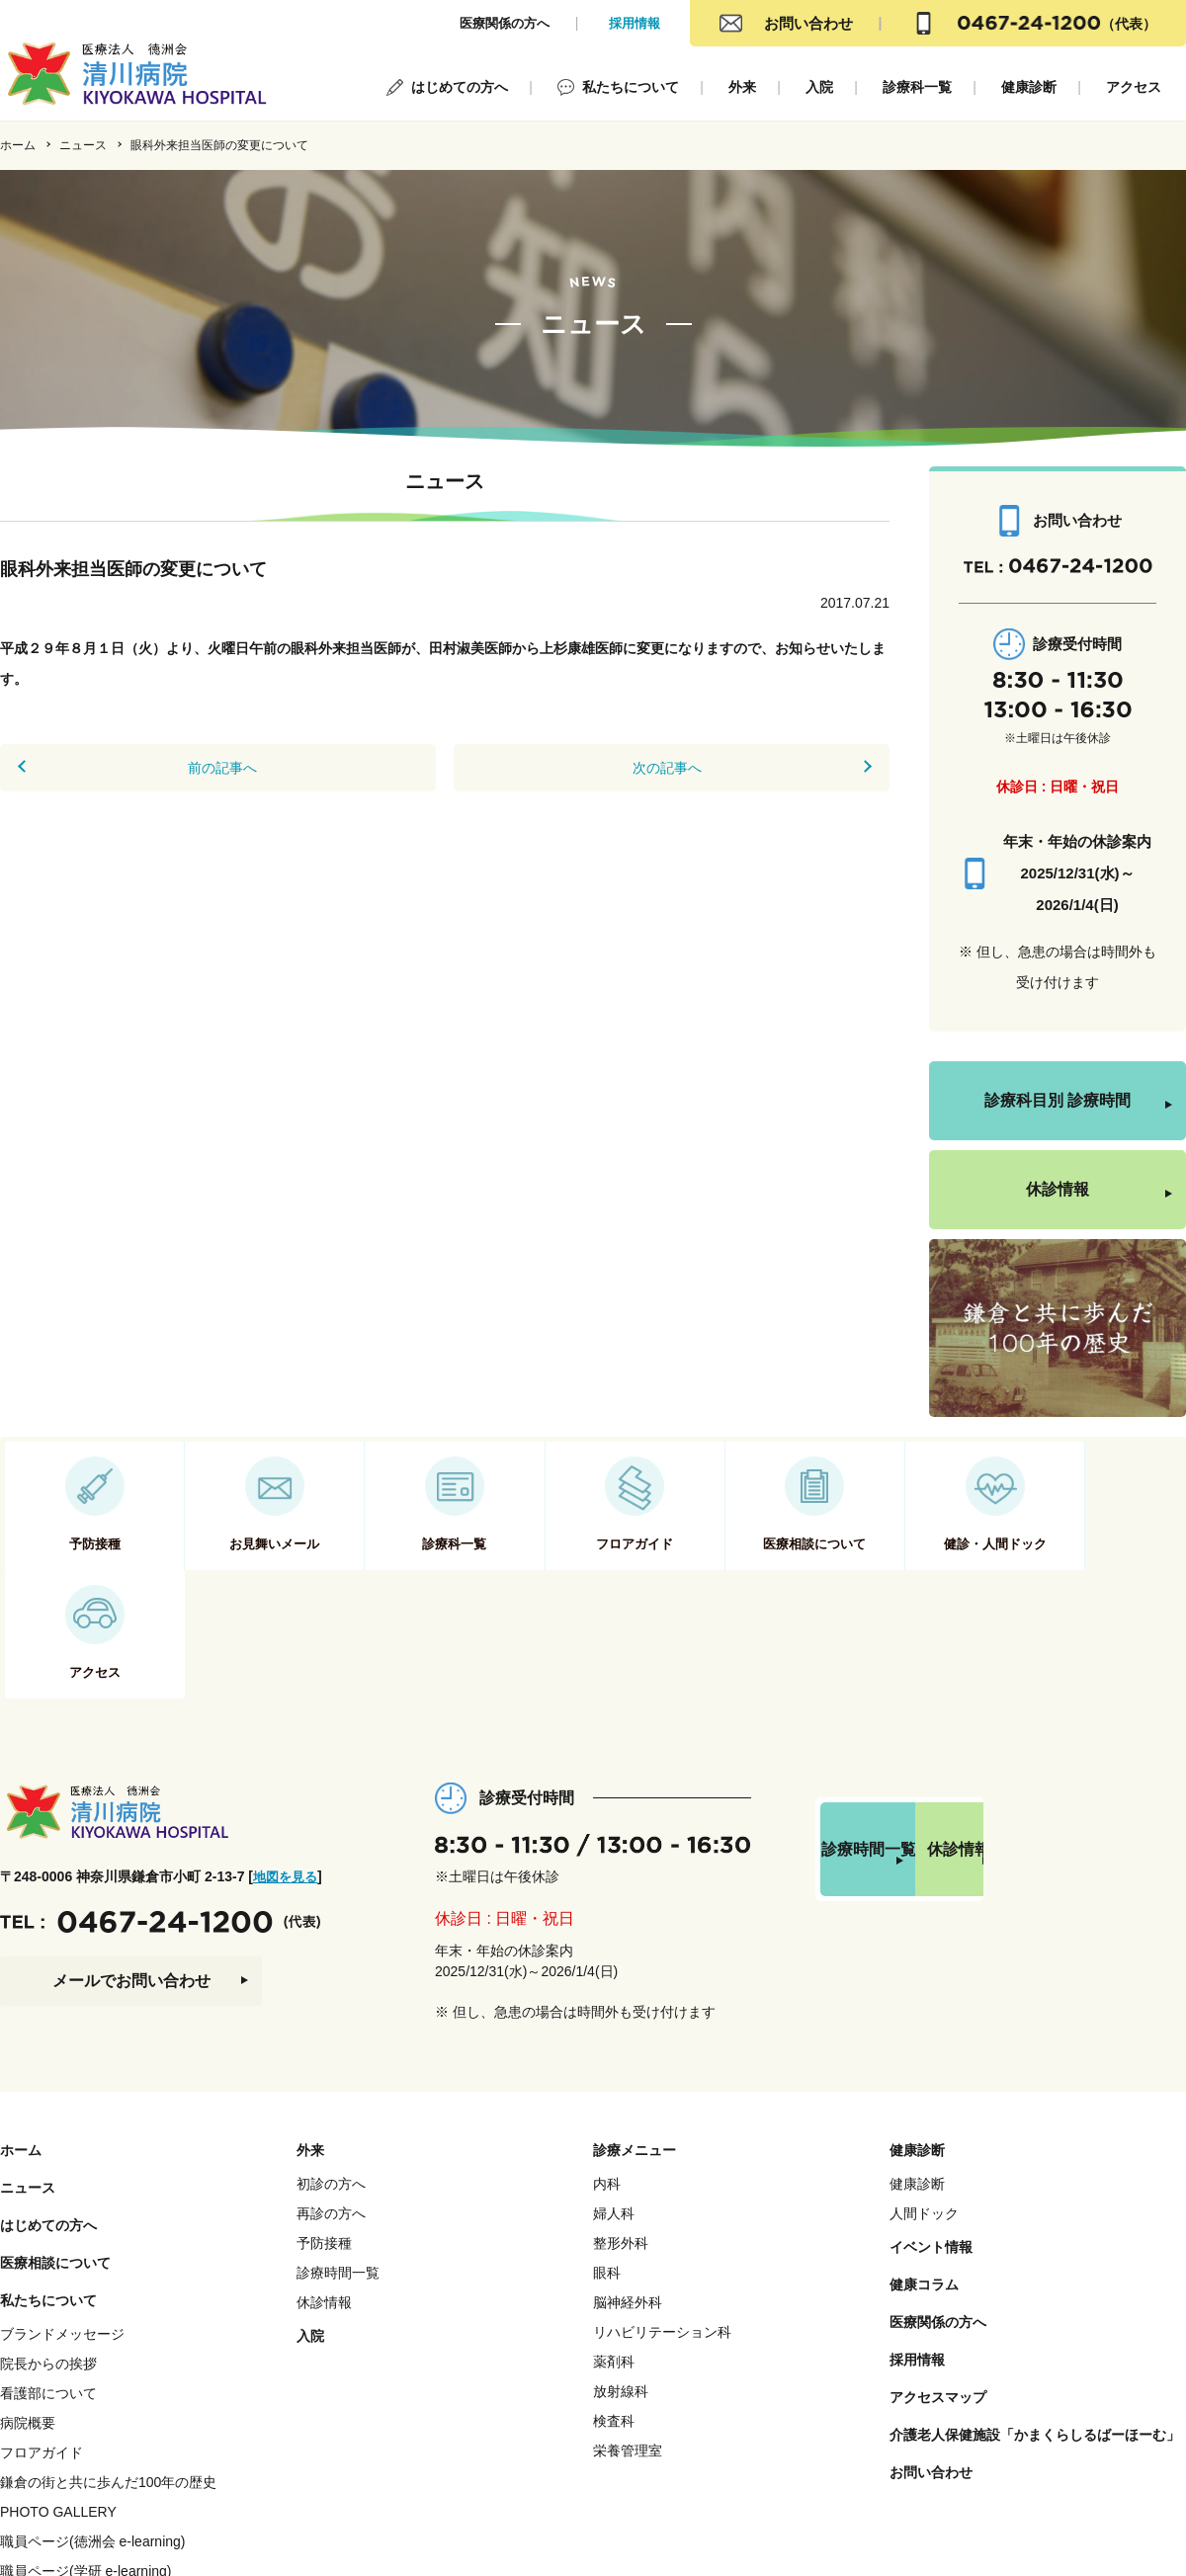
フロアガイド (41, 2345)
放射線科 (620, 2283)
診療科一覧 (917, 87)
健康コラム (924, 2177)
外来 (742, 87)
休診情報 (1057, 1189)
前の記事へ (213, 768)
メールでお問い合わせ (131, 1873)
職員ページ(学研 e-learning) (85, 2463)
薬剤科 (614, 2254)
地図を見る (287, 1769)
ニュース (83, 145)
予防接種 (324, 2135)
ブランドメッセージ (62, 2226)
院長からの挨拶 (48, 2256)
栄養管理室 (627, 2343)
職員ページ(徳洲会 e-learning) (92, 2434)
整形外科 (620, 2135)
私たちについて (630, 87)
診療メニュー (634, 2042)
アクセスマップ (938, 2289)
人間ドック (924, 2106)
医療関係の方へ (505, 23)
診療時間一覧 (909, 1753)
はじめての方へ (459, 87)
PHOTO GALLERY (58, 2404)
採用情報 (634, 23)
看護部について (48, 2285)
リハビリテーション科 (662, 2224)
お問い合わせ (808, 23)
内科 (607, 2076)
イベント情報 (931, 2139)
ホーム (18, 145)
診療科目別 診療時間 (1057, 1100)
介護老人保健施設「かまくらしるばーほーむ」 (1035, 2327)
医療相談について (55, 2155)
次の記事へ (676, 768)
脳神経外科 (627, 2194)
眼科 (607, 2165)
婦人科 (614, 2106)
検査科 (614, 2313)
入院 (819, 87)
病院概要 (27, 2315)
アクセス (1133, 87)
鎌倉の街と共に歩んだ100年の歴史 (108, 2374)
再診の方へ (331, 2106)
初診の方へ (331, 2076)
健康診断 (1029, 87)
